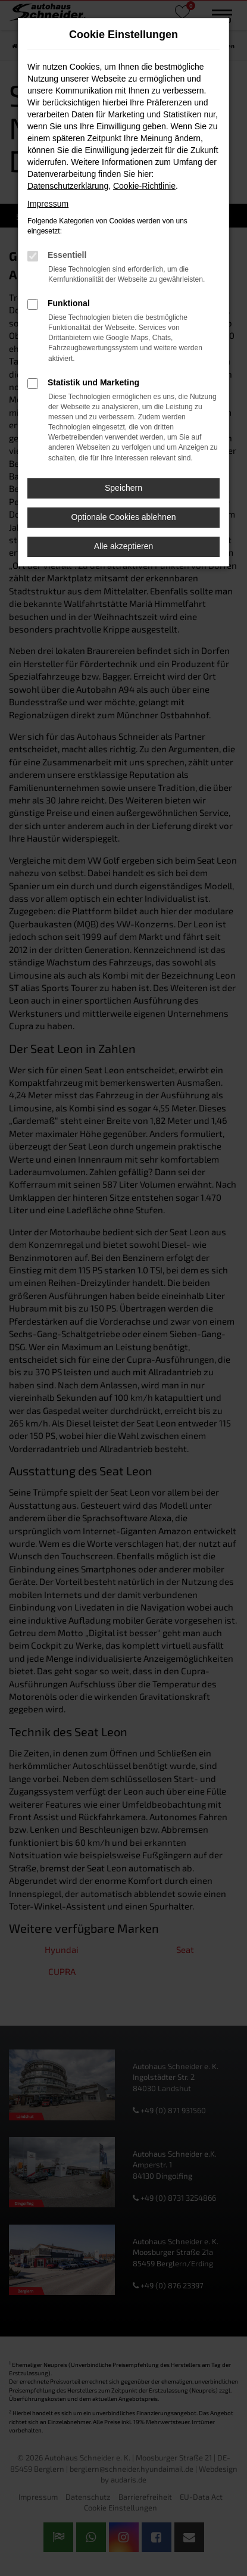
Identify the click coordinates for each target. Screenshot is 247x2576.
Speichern (123, 488)
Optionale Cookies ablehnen (123, 517)
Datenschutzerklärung (67, 186)
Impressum (47, 203)
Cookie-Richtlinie (144, 186)
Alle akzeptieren (124, 546)
